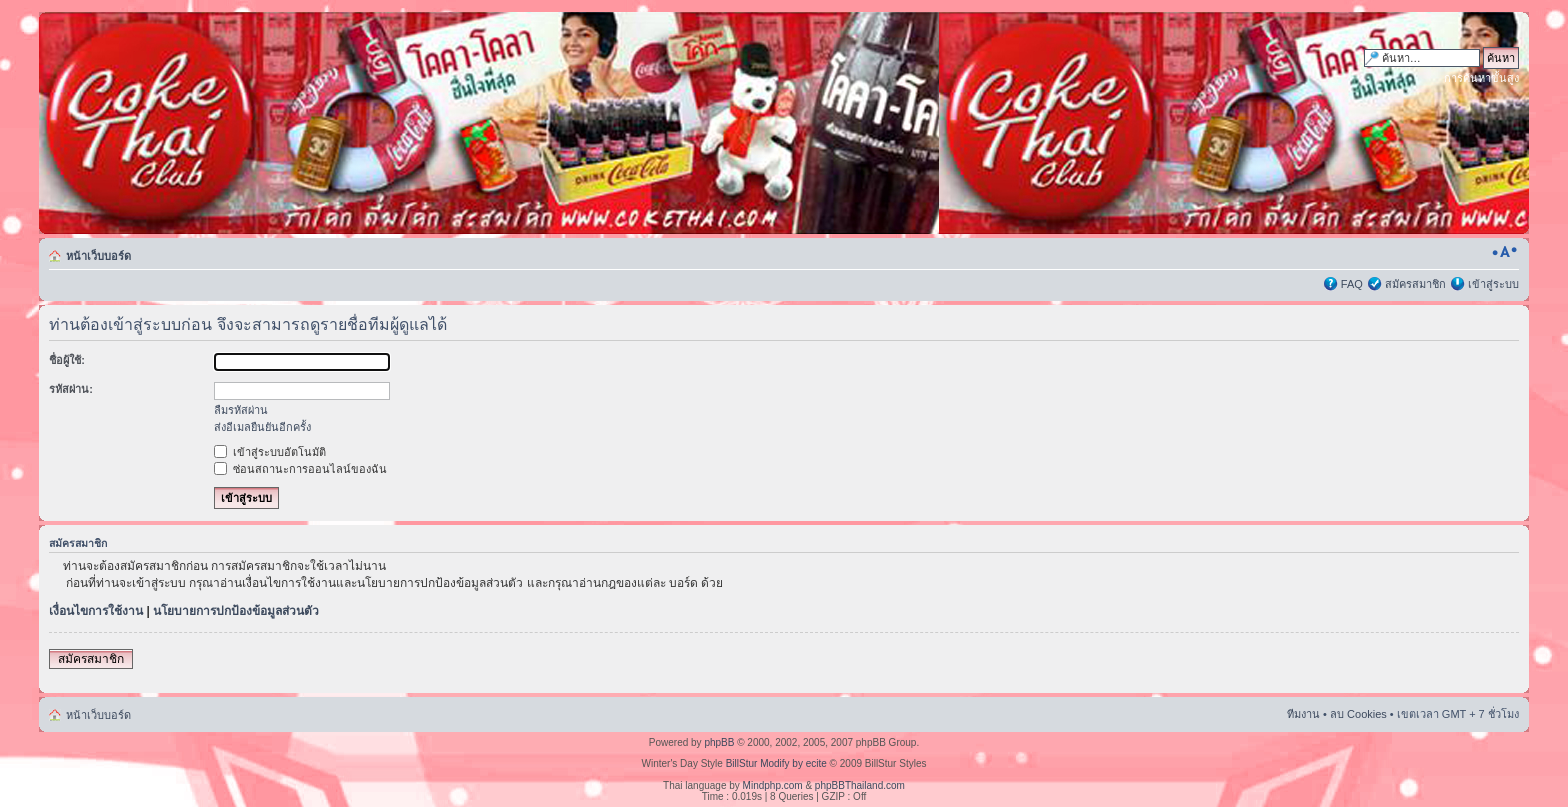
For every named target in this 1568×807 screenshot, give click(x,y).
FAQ (1352, 284)
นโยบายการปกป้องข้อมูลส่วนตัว (236, 611)
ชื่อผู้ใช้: (67, 360)
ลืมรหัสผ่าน (241, 410)
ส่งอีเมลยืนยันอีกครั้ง (262, 427)
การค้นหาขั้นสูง (1481, 78)
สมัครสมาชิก (1415, 284)
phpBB (719, 742)
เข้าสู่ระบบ (1493, 284)
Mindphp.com (773, 785)
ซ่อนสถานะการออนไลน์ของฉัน (300, 469)
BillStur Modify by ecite (776, 763)
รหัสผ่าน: (71, 389)
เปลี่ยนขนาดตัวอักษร (1504, 252)
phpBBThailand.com (860, 785)
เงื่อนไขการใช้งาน (96, 611)
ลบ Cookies (1358, 714)
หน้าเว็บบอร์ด (98, 256)
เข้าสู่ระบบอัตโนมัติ (270, 452)
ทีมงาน (1303, 714)
